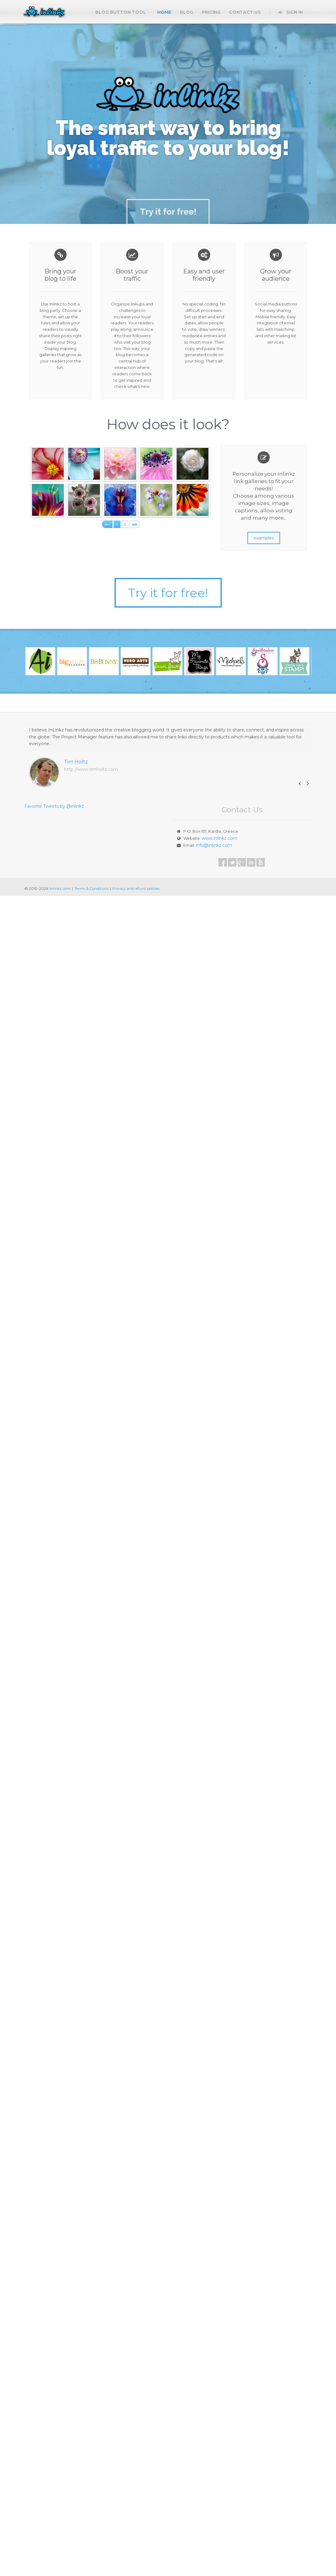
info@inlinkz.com (214, 845)
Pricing (211, 12)
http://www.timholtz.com (91, 769)
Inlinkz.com (60, 888)
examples (264, 538)
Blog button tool (120, 12)
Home (164, 12)
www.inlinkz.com (219, 838)
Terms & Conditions (91, 888)
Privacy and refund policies (135, 888)
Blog (186, 12)
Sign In (291, 12)
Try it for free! (168, 592)
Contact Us (245, 12)
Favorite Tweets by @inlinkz (54, 806)
